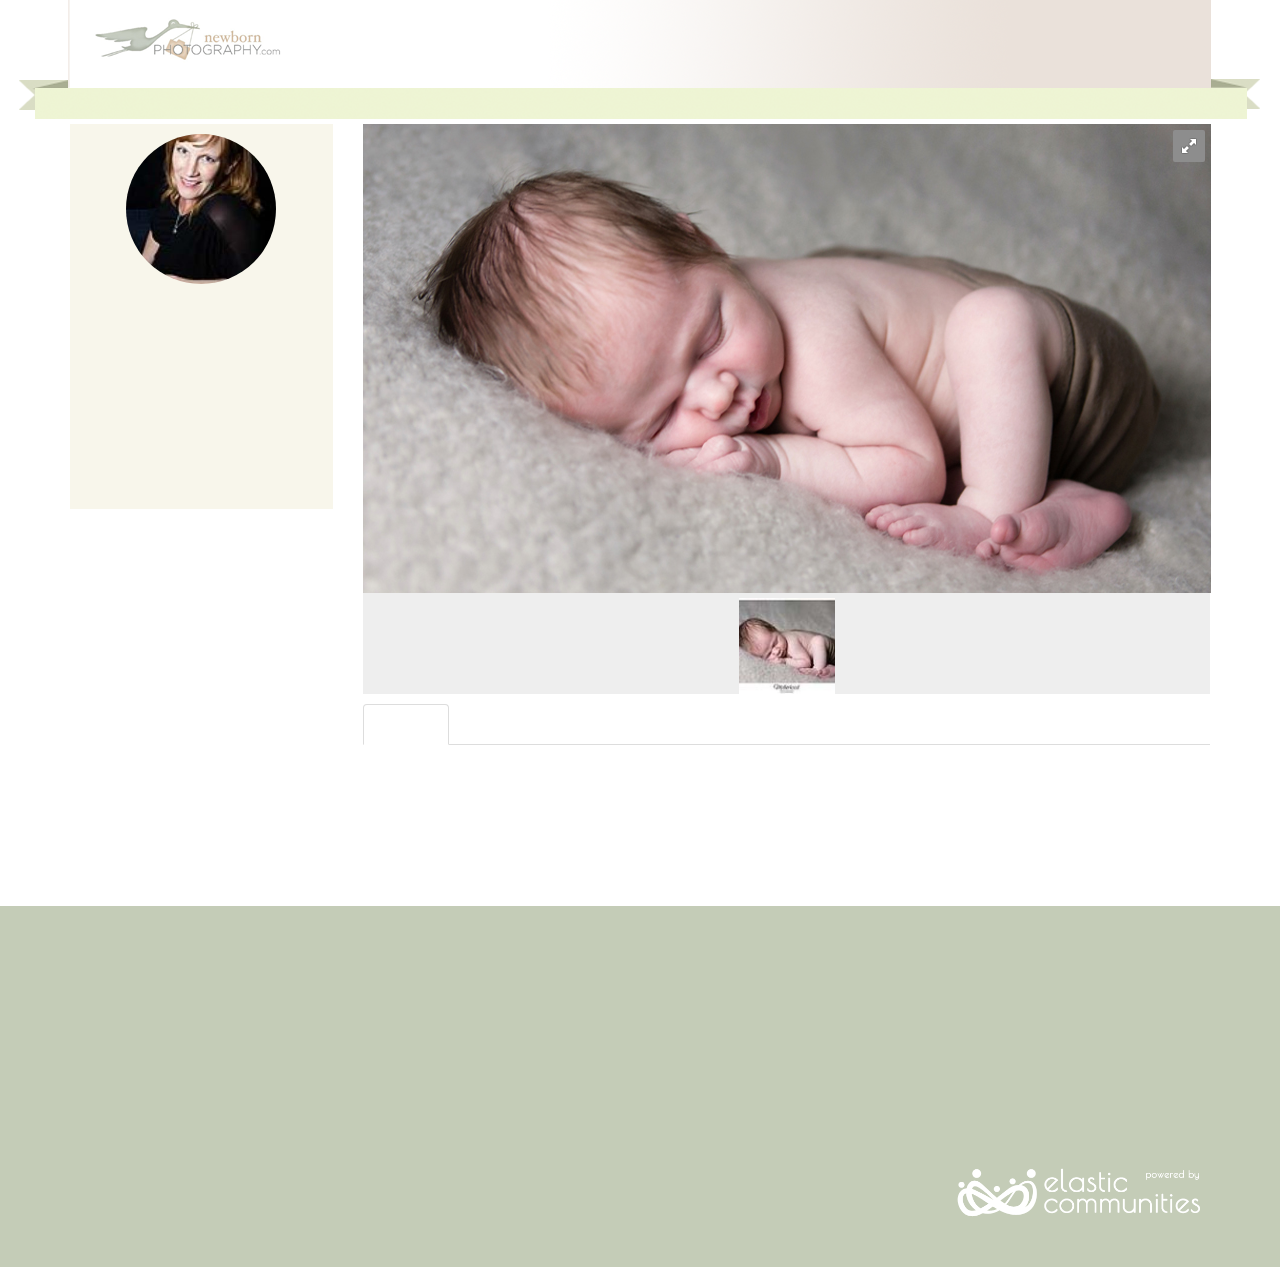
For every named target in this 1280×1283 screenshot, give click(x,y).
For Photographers (1024, 103)
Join (1122, 103)
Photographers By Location (152, 1115)
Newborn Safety (119, 1056)
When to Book (112, 1095)
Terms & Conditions (422, 1056)
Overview (408, 724)
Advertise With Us (708, 1017)
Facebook (977, 1037)
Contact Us (395, 1037)
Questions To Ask (123, 1037)
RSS (960, 1076)
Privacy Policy (404, 1076)
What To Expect (116, 1076)
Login (1179, 103)
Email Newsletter (998, 1017)
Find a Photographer (132, 1017)
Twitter (968, 1056)
